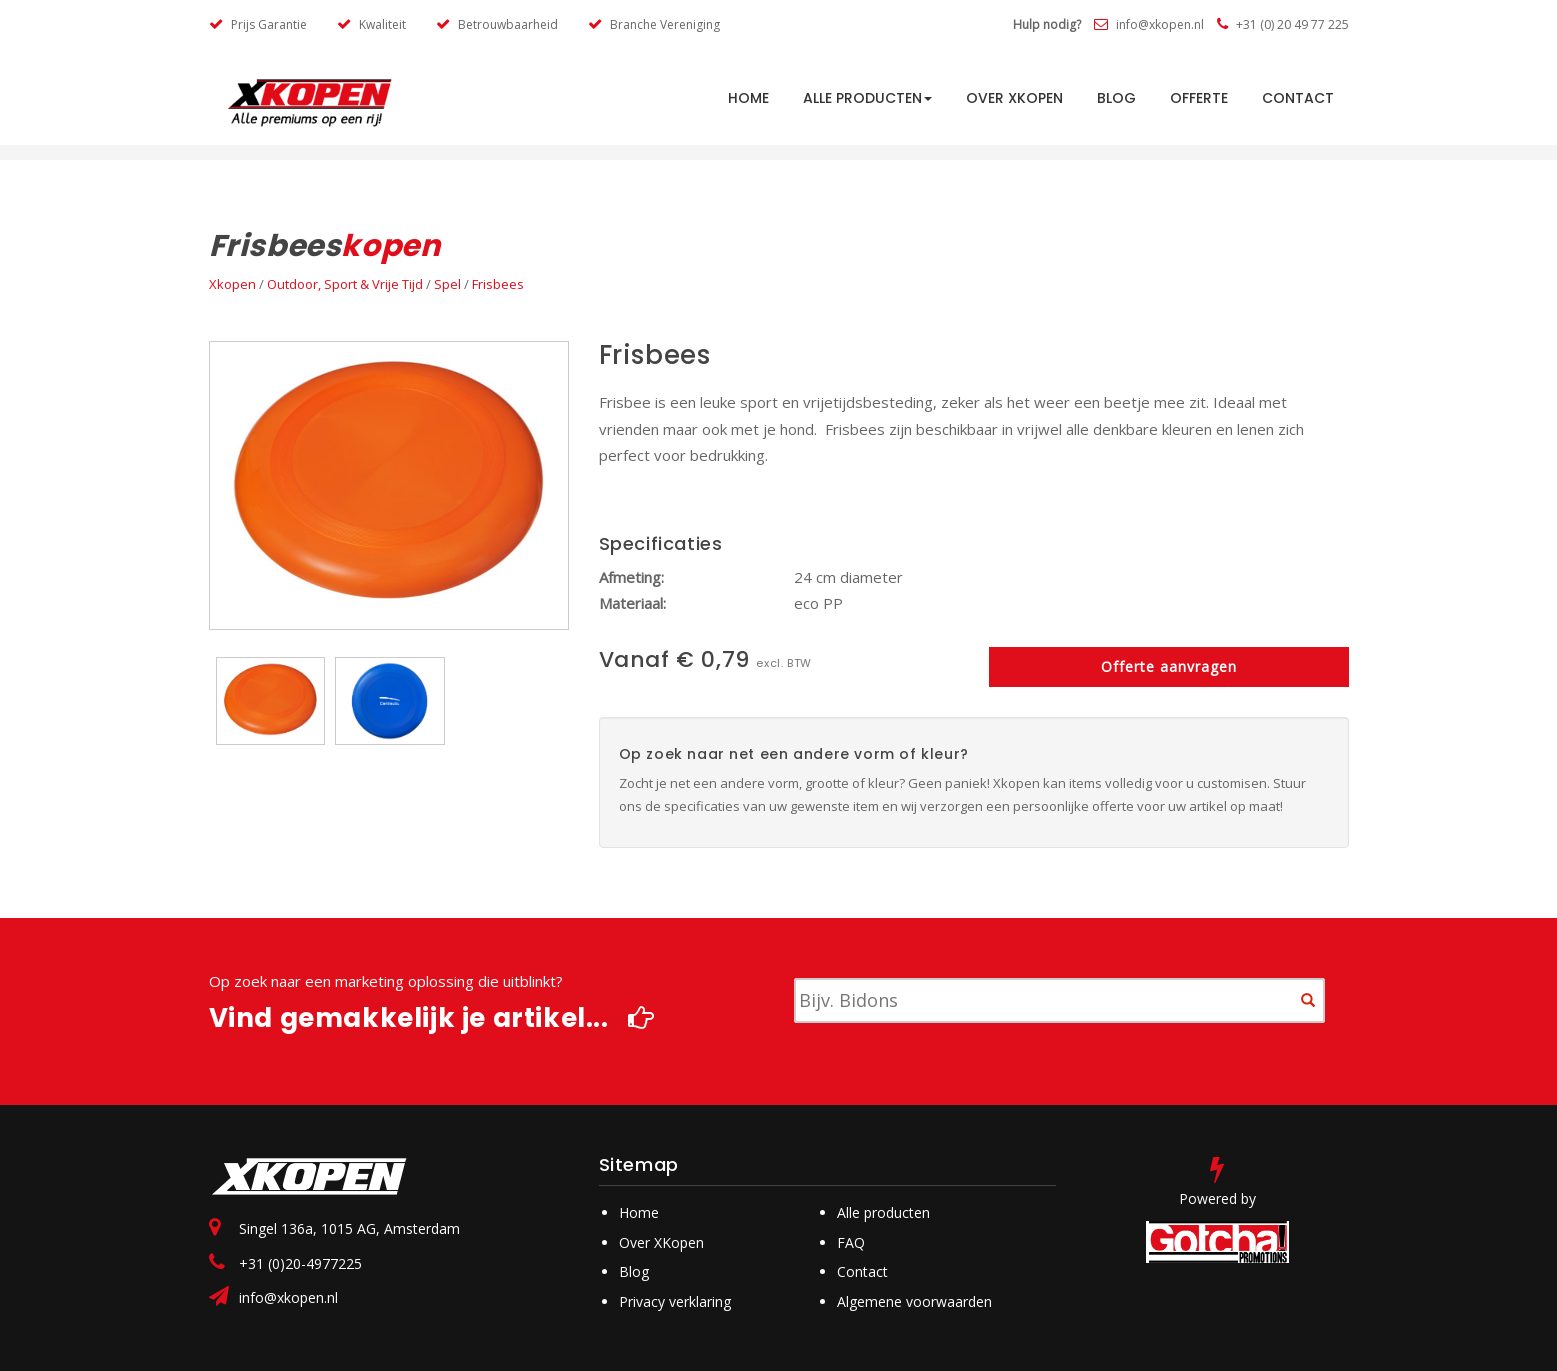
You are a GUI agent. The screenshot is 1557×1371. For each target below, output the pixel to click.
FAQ (851, 1242)
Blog (1116, 98)
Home (639, 1212)
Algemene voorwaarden (914, 1301)
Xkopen (232, 284)
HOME (748, 98)
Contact (1298, 98)
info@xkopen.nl (1149, 24)
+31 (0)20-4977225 (300, 1263)
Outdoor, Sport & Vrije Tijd (345, 284)
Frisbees (498, 284)
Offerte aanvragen (1169, 666)
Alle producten (867, 98)
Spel (447, 284)
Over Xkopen (1014, 98)
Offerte (1199, 98)
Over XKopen (661, 1242)
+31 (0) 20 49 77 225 (1283, 24)
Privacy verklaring (675, 1301)
